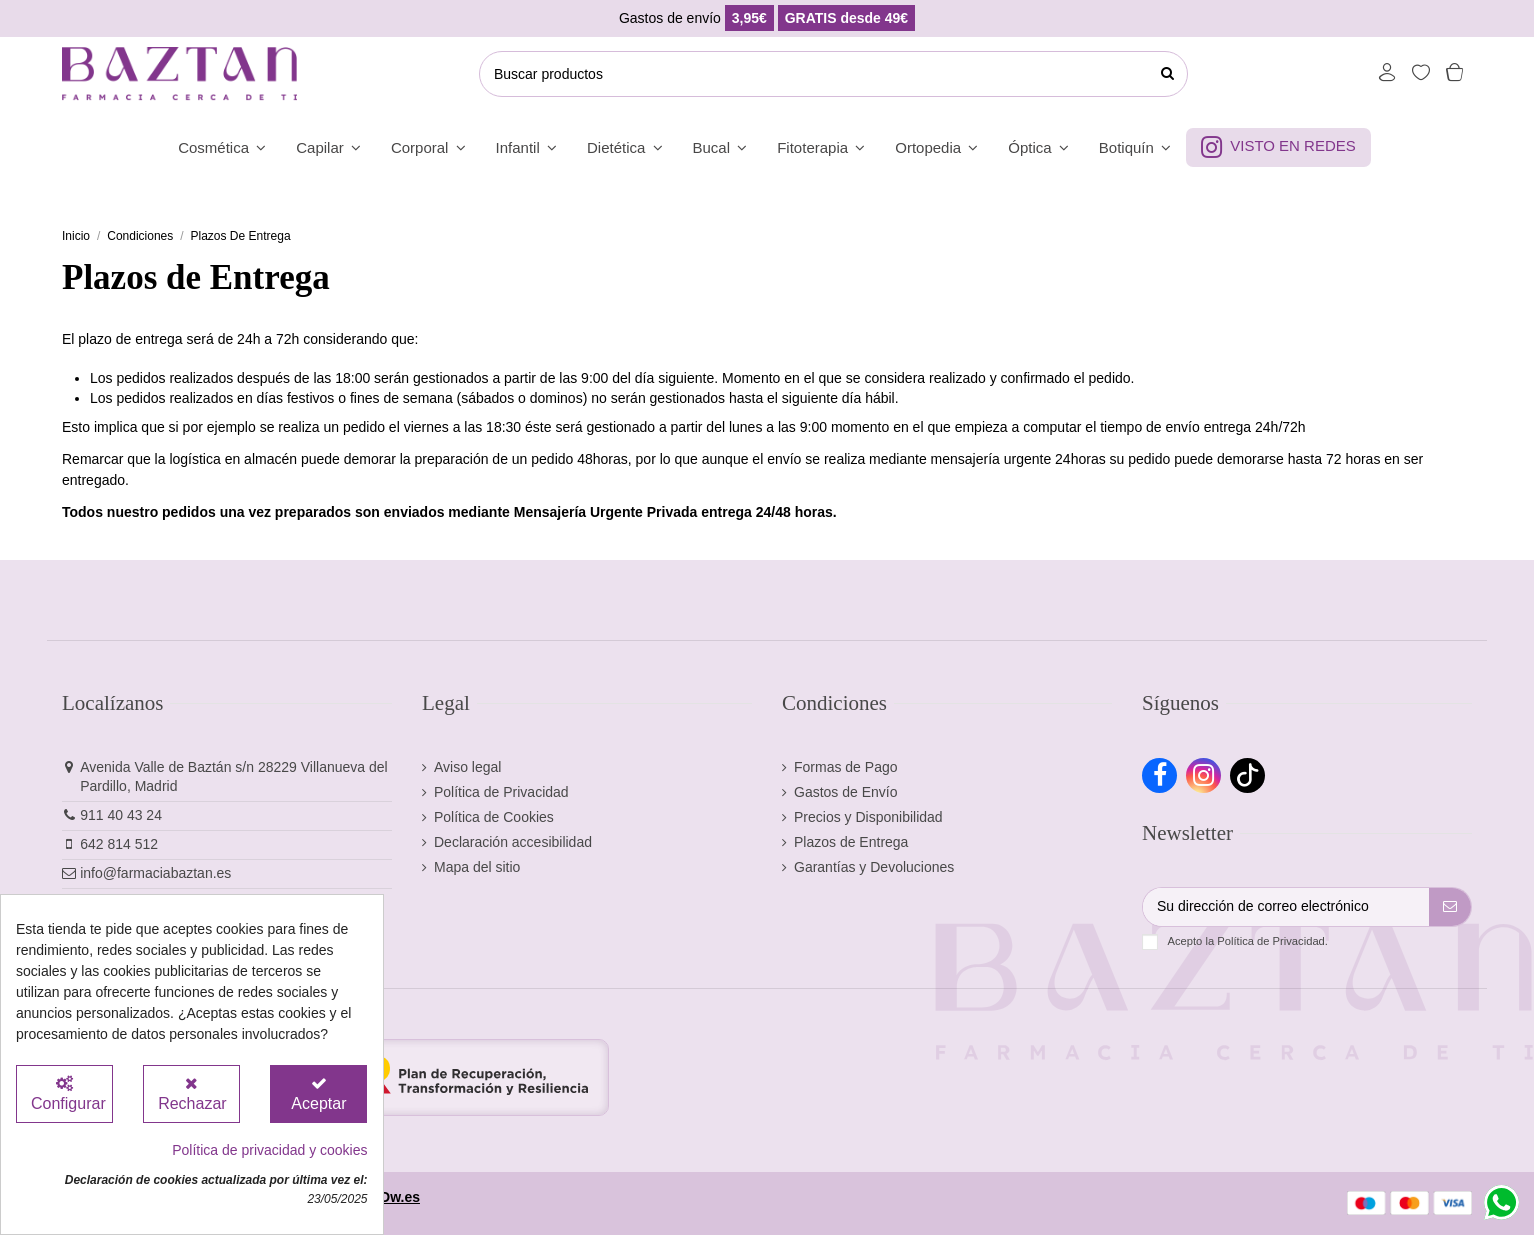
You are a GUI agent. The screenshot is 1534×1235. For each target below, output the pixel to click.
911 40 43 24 (121, 815)
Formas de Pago (846, 767)
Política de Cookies (494, 817)
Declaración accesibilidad (513, 842)
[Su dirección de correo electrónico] (1286, 907)
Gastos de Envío (846, 792)
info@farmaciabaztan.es (155, 873)
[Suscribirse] (1450, 907)
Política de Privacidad (501, 792)
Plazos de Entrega (851, 842)
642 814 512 (119, 844)
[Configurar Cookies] (64, 1094)
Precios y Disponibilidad (868, 817)
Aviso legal (467, 767)
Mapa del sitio (477, 867)
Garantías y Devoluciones (874, 867)
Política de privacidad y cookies (269, 1150)
